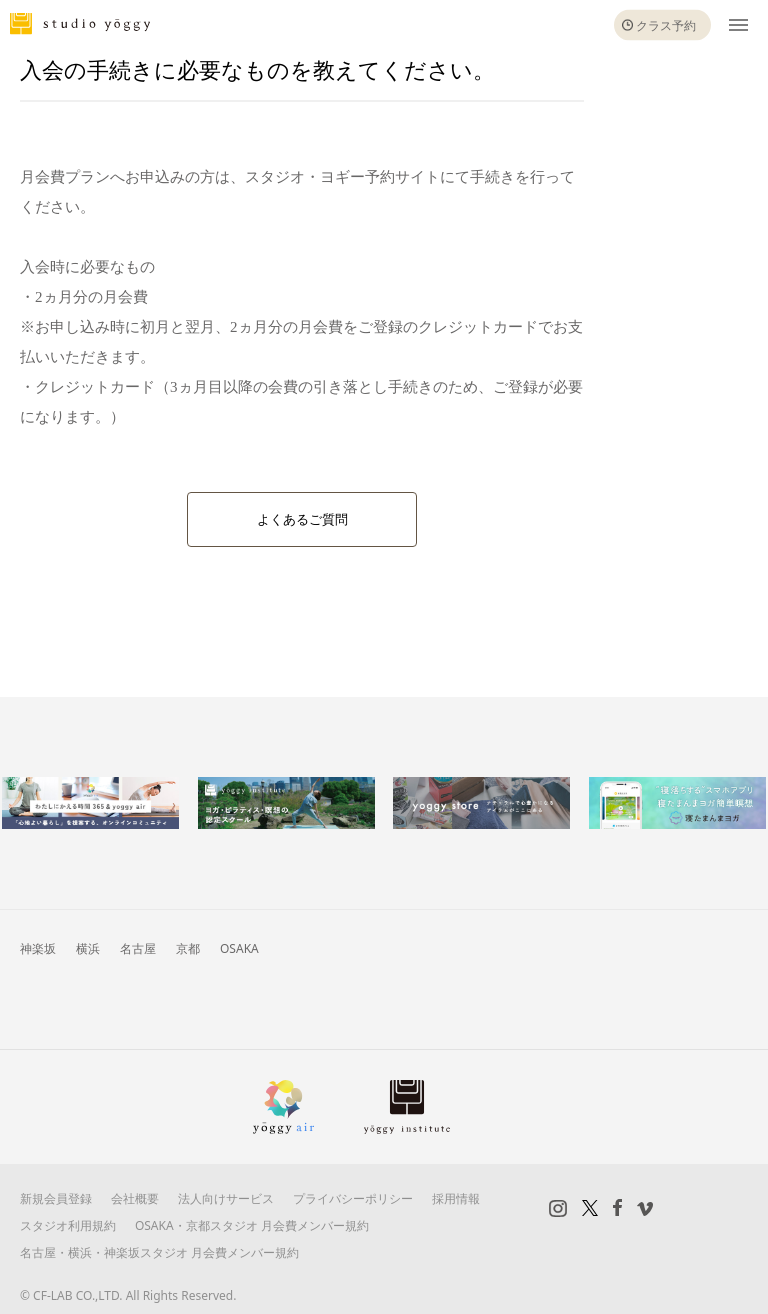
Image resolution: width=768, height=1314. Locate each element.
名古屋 (138, 948)
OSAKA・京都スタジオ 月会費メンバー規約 (252, 1225)
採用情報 (456, 1198)
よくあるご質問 (302, 519)
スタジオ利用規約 (68, 1225)
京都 (188, 948)
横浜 (88, 948)
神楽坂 (38, 948)
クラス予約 (666, 25)
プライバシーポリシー (353, 1198)
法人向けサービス (226, 1198)
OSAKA (239, 948)
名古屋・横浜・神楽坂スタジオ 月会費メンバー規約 (159, 1252)
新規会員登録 (56, 1198)
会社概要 (135, 1198)
